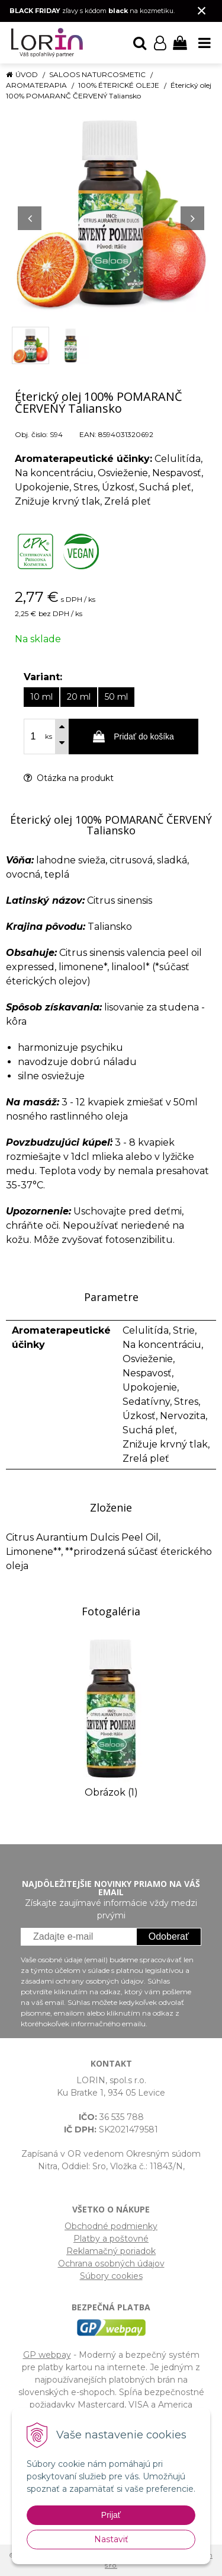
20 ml (79, 696)
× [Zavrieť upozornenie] (202, 10)
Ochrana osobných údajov (111, 2263)
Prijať (111, 2515)
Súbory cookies (111, 2276)
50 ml (116, 696)
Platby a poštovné (111, 2238)
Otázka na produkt (69, 778)
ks (48, 736)
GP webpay (47, 2354)
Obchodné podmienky (111, 2226)
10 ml (41, 696)
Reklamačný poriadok (111, 2251)
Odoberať (169, 1936)
